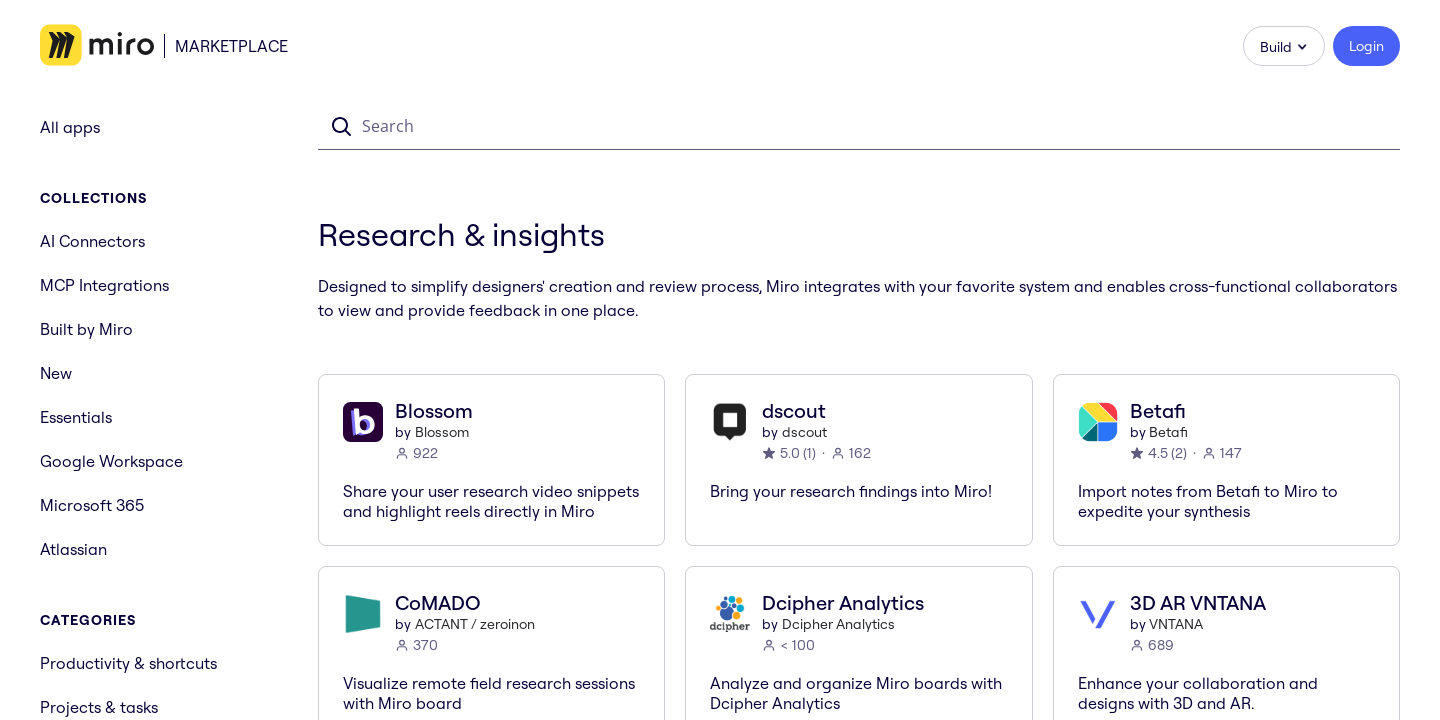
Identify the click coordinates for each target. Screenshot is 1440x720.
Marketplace (231, 46)
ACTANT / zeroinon (475, 624)
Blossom (442, 432)
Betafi (1168, 432)
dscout (804, 432)
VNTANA (1176, 624)
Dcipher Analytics (838, 624)
